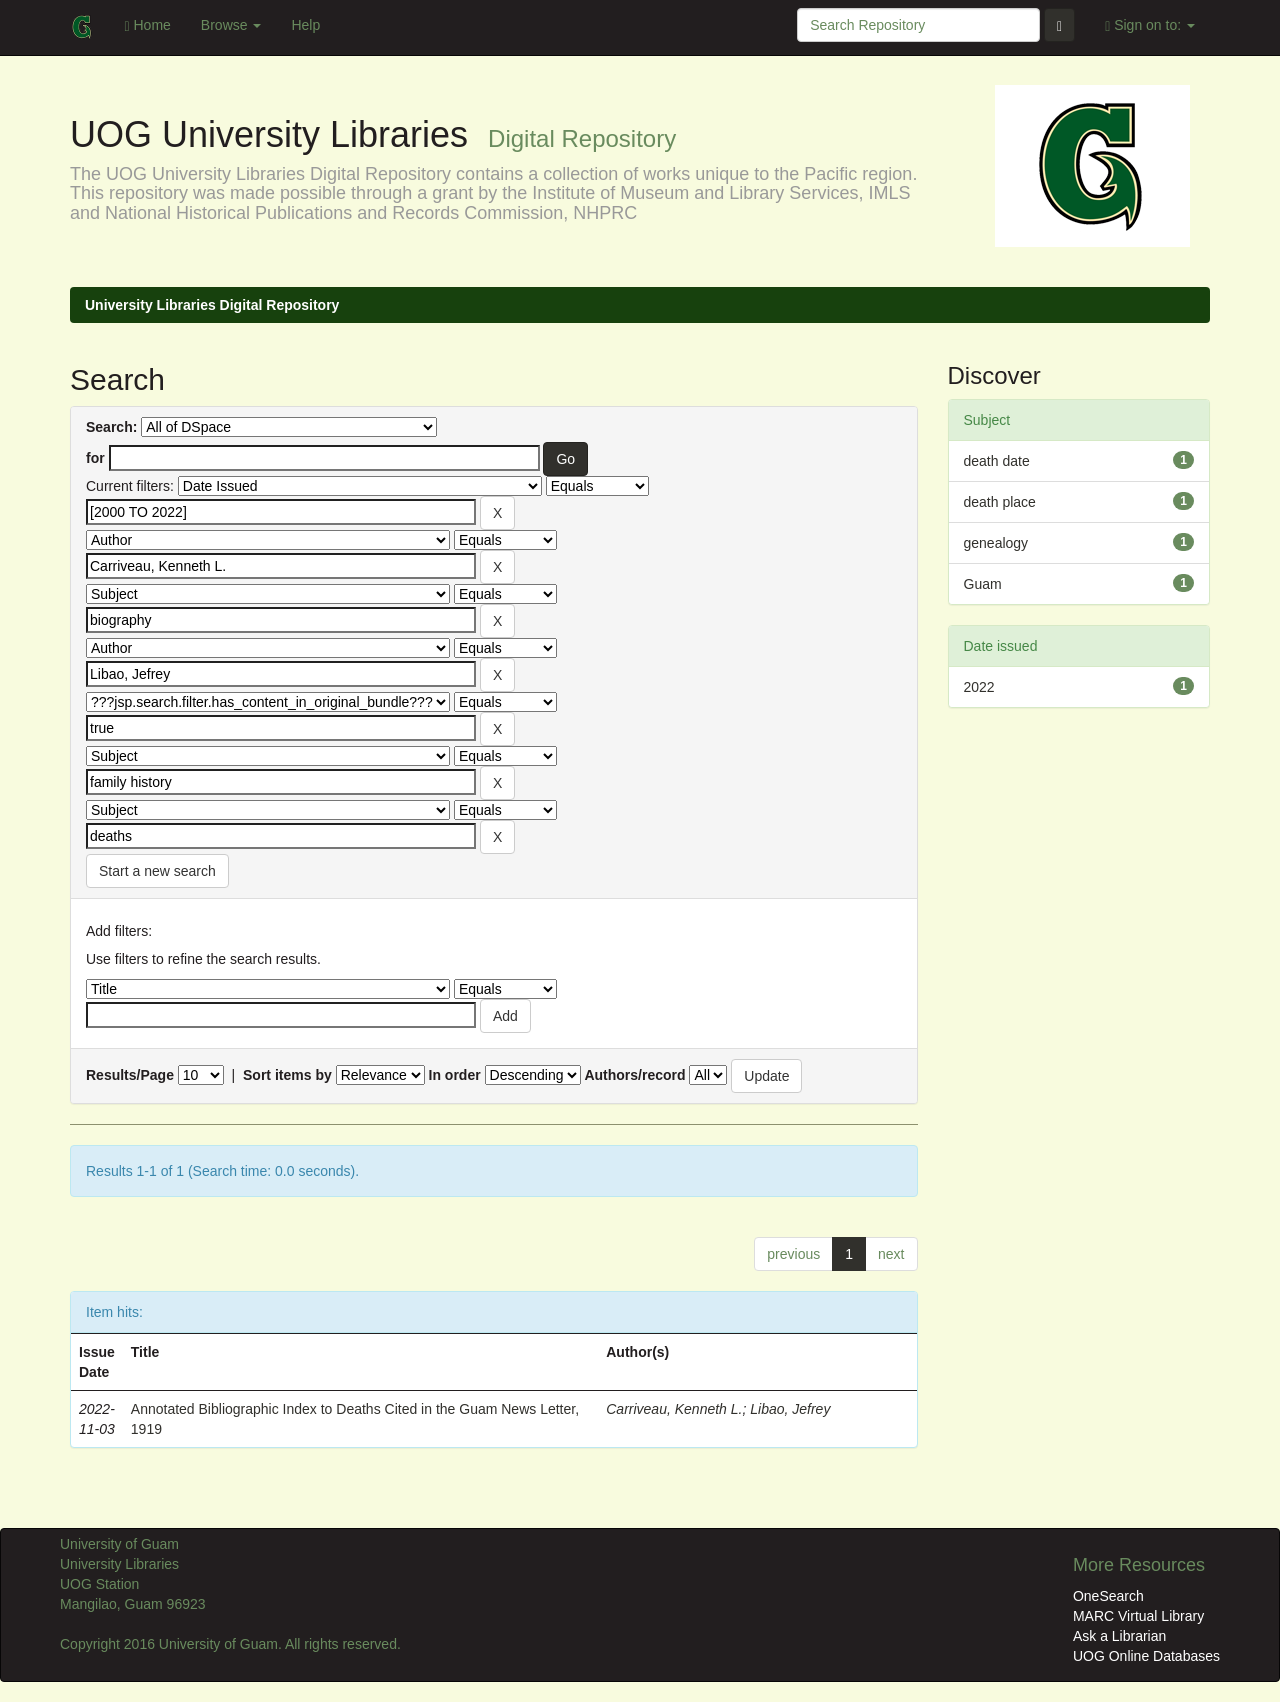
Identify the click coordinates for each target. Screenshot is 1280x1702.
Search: (111, 427)
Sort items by (287, 1075)
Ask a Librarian (1119, 1636)
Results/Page (130, 1075)
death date (997, 461)
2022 (979, 687)
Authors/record (634, 1075)
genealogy (996, 543)
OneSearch (1108, 1596)
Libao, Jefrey (790, 1409)
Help (305, 25)
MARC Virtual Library (1138, 1616)
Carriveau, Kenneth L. (674, 1409)
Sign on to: (1150, 25)
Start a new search (157, 871)
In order (455, 1075)
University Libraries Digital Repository (212, 305)
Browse (231, 25)
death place (1000, 502)
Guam (983, 584)
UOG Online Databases (1146, 1656)
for (95, 458)
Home (147, 25)
